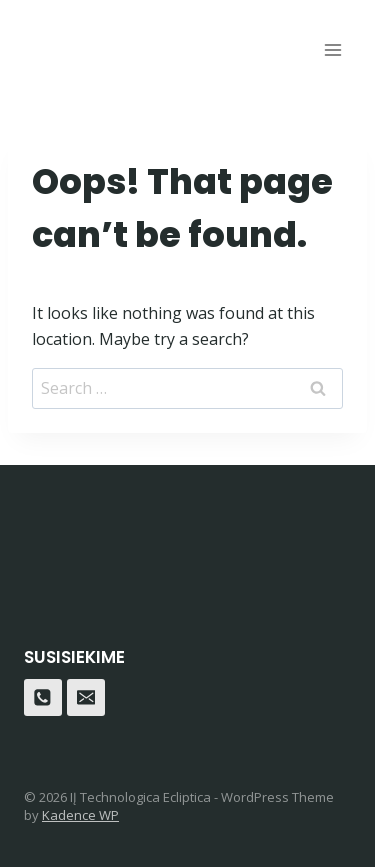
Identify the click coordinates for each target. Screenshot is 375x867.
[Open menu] (332, 49)
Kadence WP (80, 815)
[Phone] (43, 698)
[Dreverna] (99, 39)
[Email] (86, 698)
